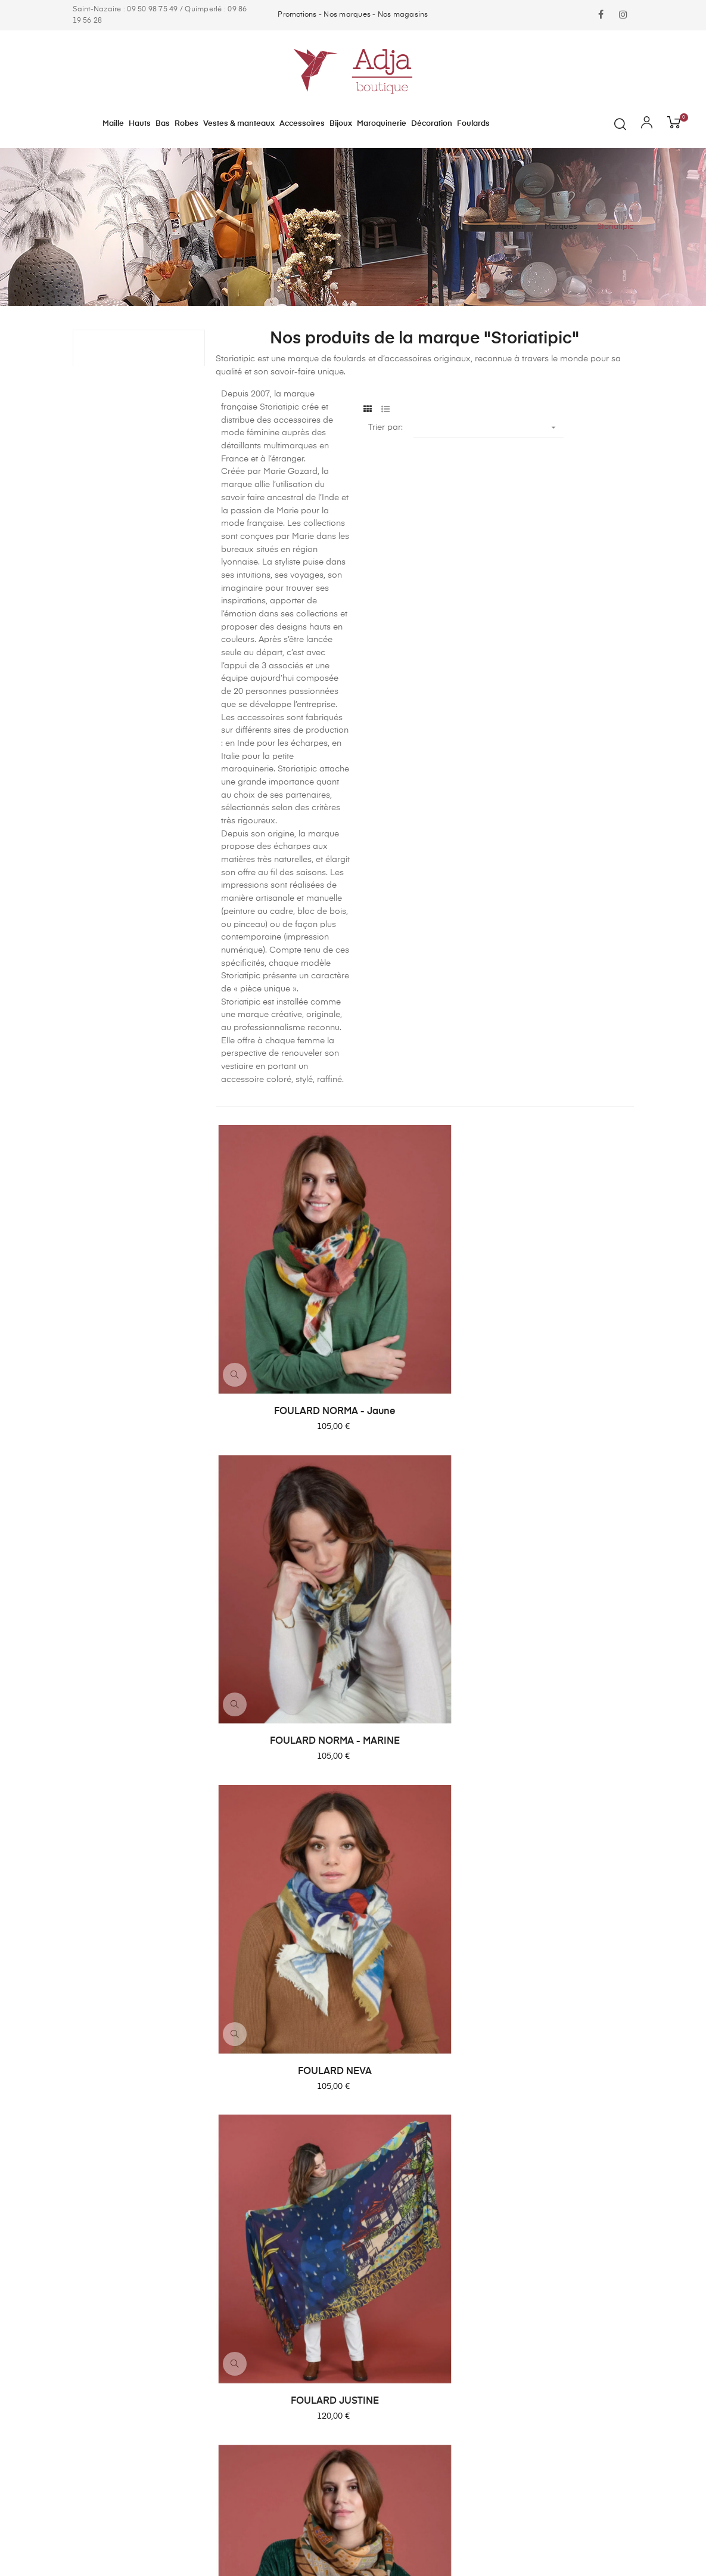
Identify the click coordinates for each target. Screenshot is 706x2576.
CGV (511, 2159)
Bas (366, 2181)
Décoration (381, 2309)
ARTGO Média (146, 2533)
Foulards (376, 2331)
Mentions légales (535, 2181)
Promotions (297, 14)
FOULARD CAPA (424, 1922)
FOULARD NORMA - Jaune (281, 1292)
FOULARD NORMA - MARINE (424, 1292)
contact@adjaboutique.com (128, 2259)
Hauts (370, 2159)
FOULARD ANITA (567, 1922)
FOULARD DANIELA (567, 1713)
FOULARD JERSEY (424, 1502)
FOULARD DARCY (281, 1922)
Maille (370, 2138)
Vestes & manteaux (397, 2223)
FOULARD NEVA (567, 1292)
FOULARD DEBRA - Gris (424, 1713)
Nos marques (347, 14)
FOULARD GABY (567, 1502)
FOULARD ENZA (281, 1713)
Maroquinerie (385, 2288)
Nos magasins (403, 14)
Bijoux (371, 2266)
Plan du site (525, 2202)
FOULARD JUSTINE (281, 1502)
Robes (371, 2202)
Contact (518, 2138)
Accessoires (383, 2245)
